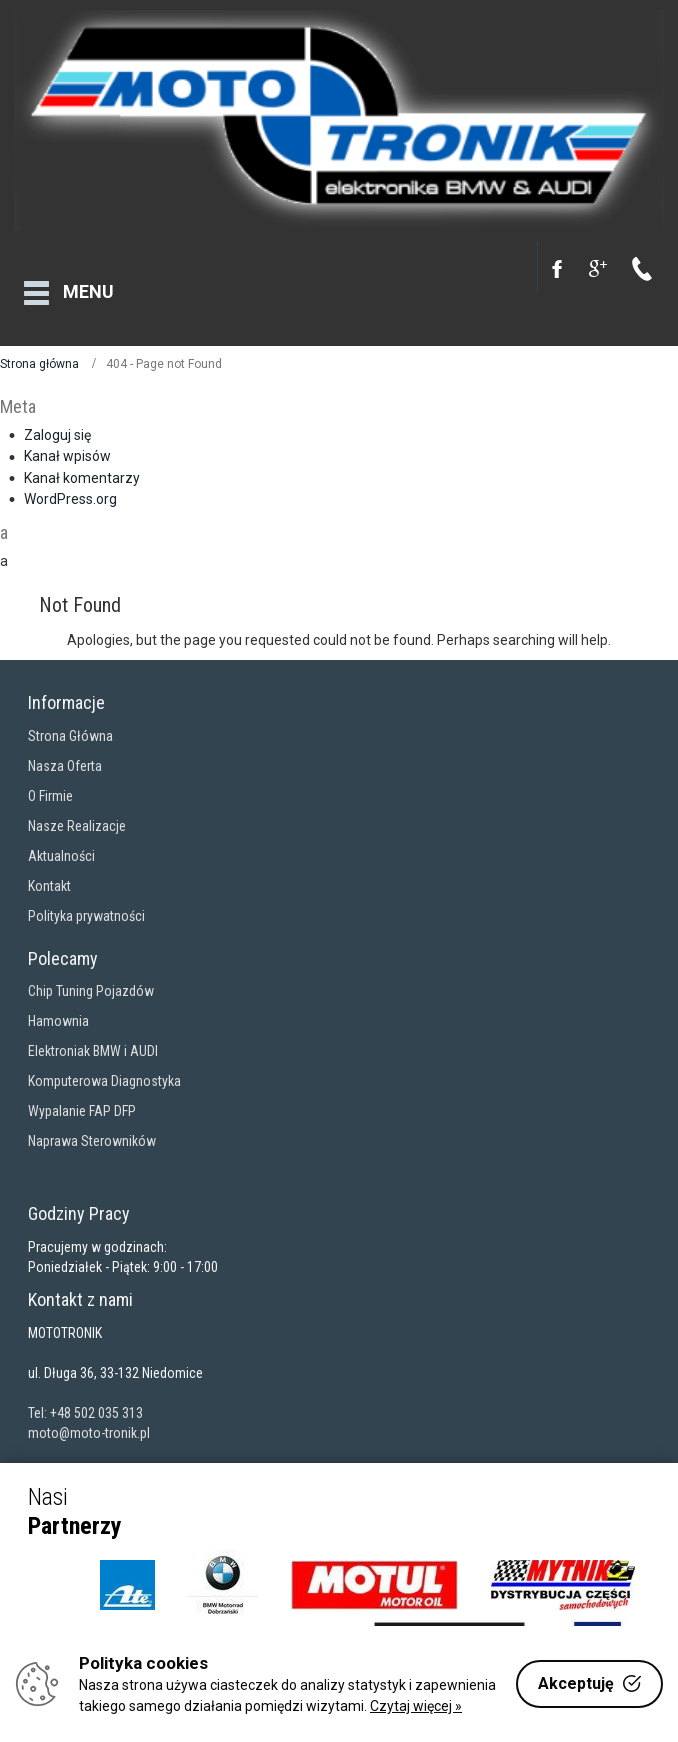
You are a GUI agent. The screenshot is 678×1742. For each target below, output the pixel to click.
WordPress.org (70, 488)
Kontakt (49, 875)
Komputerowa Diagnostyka (104, 1071)
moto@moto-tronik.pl (89, 1422)
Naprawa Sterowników (92, 1131)
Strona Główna (70, 725)
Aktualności (61, 845)
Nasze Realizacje (77, 815)
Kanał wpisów (67, 446)
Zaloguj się (57, 424)
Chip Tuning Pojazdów (91, 981)
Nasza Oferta (65, 755)
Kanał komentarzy (82, 467)
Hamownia (58, 1011)
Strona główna (39, 353)
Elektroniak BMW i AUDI (93, 1041)
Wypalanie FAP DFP (82, 1101)
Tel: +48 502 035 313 (85, 1402)
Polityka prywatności (86, 905)
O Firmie (50, 785)
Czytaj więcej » (416, 1706)
